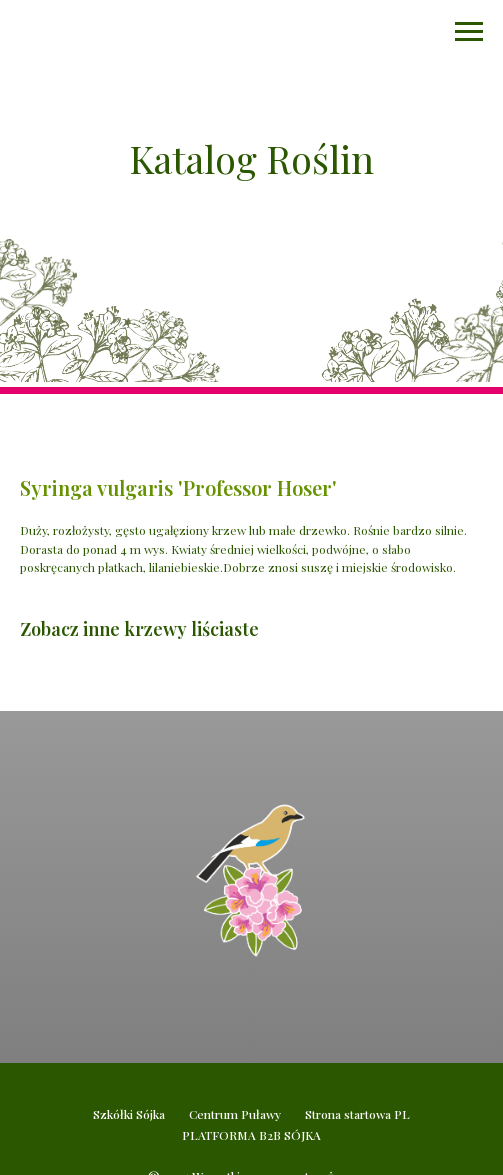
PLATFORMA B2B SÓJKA (251, 1135)
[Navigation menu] (469, 32)
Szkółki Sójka (129, 1114)
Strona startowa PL (357, 1114)
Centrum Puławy (235, 1114)
